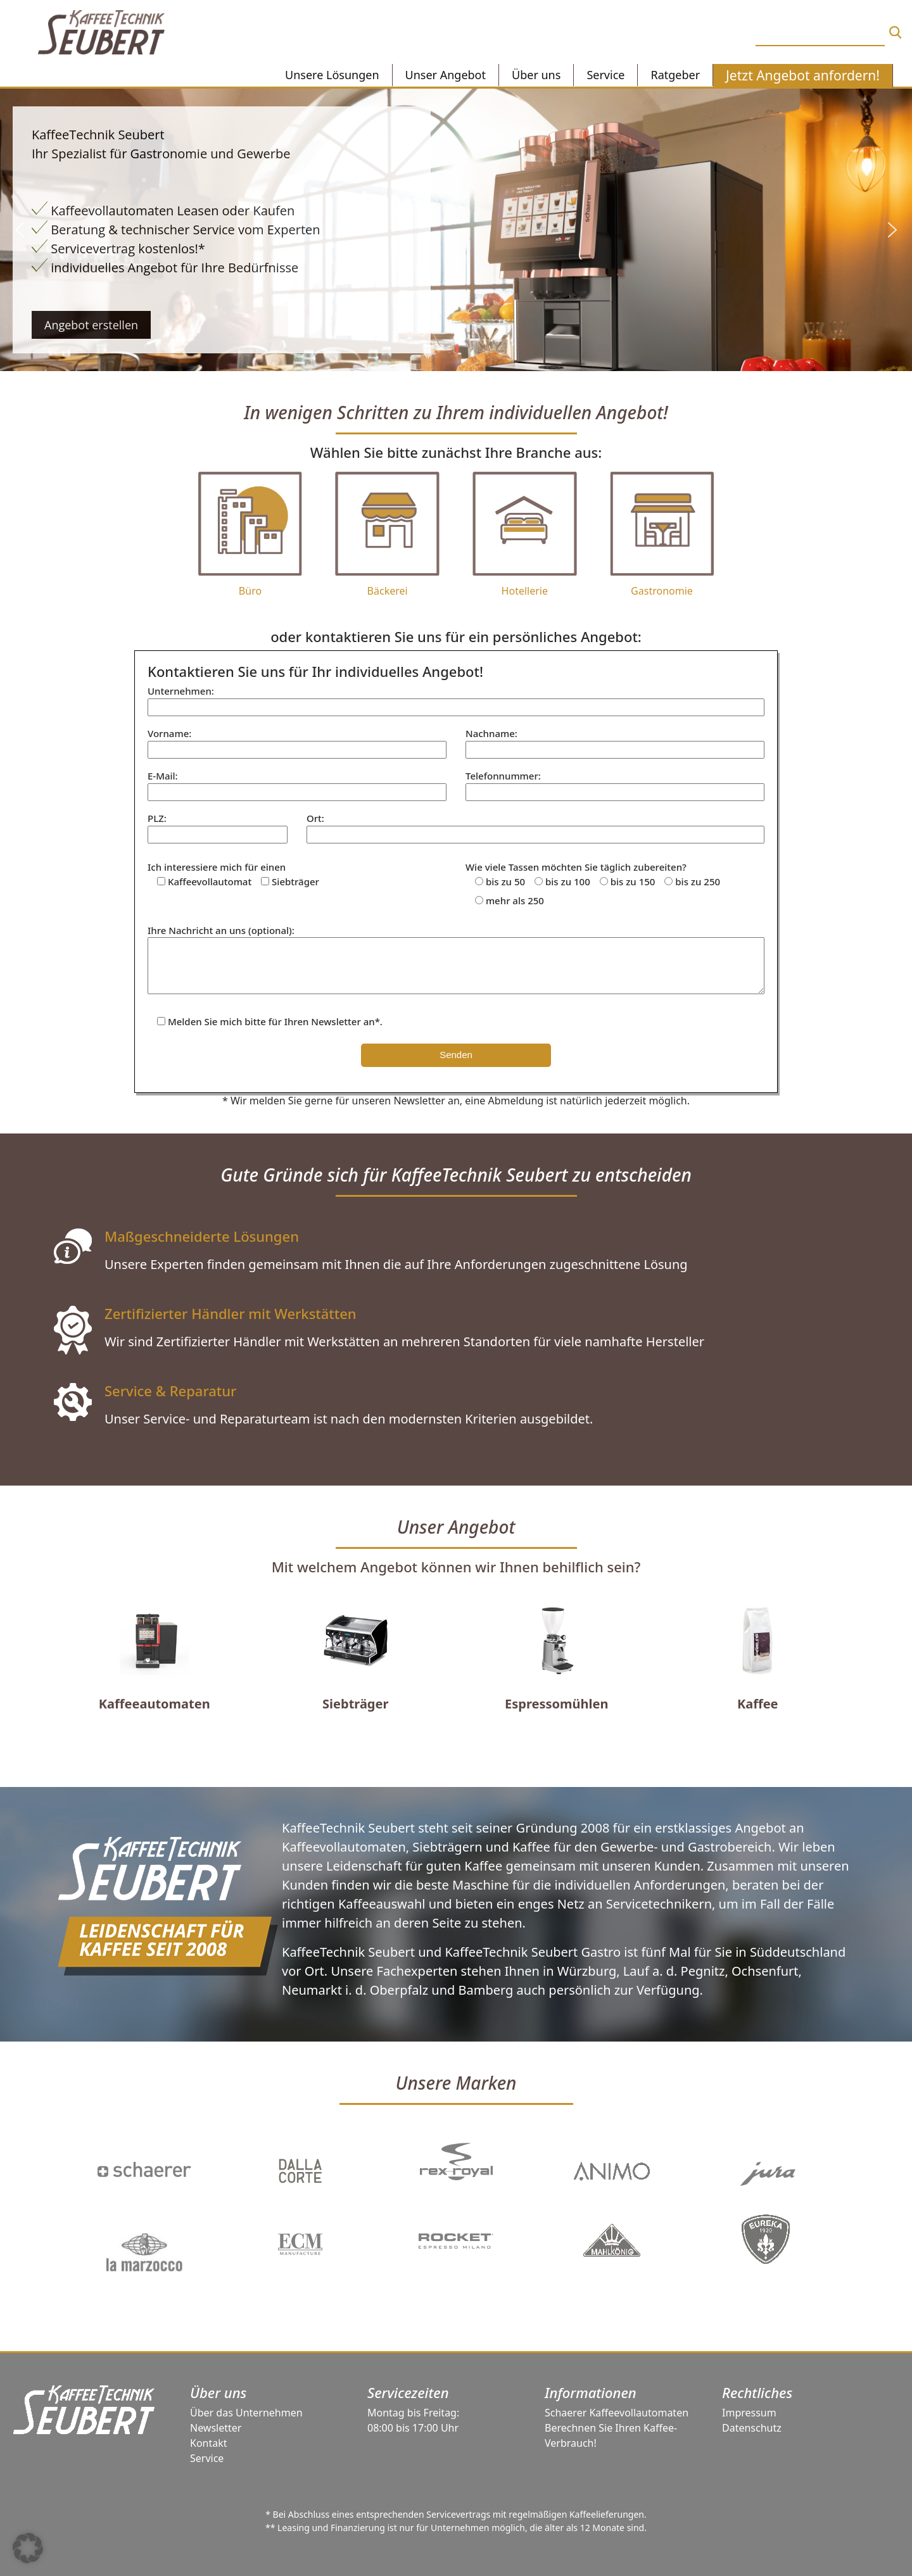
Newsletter (215, 2428)
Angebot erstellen (91, 324)
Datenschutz (752, 2428)
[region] (456, 230)
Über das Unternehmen (246, 2413)
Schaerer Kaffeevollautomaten (616, 2413)
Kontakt (208, 2443)
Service (207, 2458)
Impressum (749, 2413)
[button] (20, 230)
